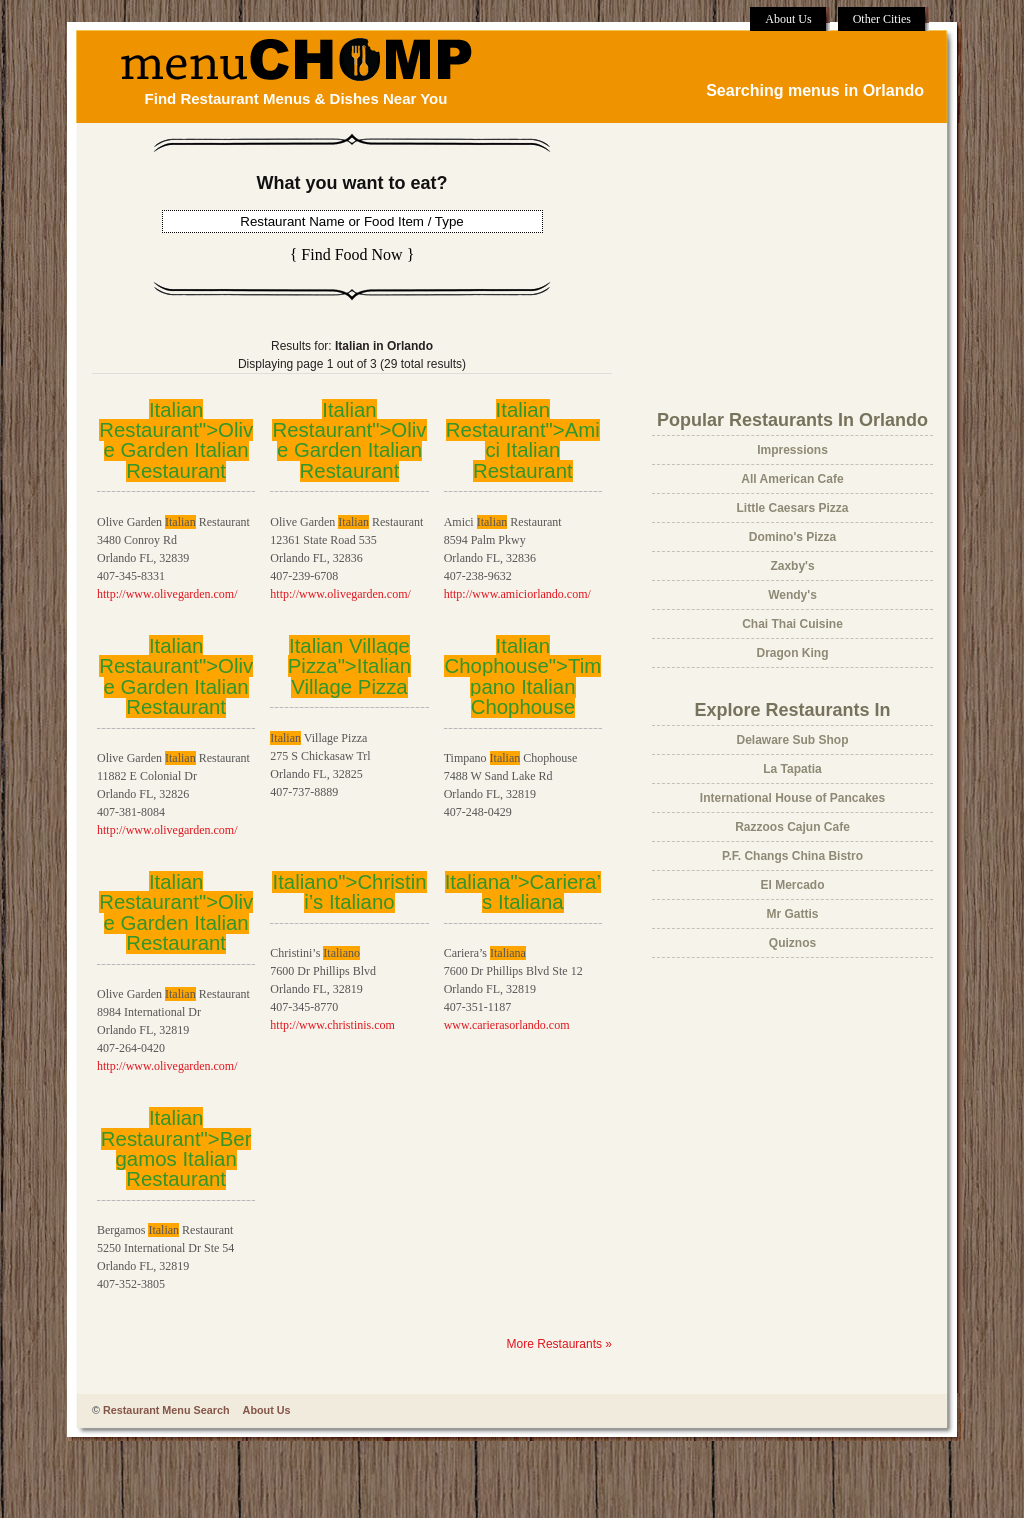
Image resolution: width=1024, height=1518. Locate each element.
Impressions (792, 450)
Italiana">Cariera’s (523, 892)
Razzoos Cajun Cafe (792, 827)
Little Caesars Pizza (792, 508)
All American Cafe (792, 479)
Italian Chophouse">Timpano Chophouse (522, 676)
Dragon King (793, 653)
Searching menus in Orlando (815, 90)
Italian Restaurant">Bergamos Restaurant (176, 1148)
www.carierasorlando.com (507, 1025)
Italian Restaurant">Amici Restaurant (523, 440)
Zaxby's (792, 566)
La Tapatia (792, 769)
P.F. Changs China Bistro (792, 856)
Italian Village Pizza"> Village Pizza (349, 666)
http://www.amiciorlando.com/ (517, 594)
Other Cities (882, 19)
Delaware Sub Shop (792, 740)
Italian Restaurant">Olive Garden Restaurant (176, 440)
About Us (788, 19)
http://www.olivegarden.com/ (167, 594)
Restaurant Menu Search (166, 1410)
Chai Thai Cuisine (792, 624)
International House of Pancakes (792, 798)
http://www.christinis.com (332, 1025)
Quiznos (792, 943)
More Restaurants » (559, 1344)
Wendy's (792, 595)
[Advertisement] (777, 266)
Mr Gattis (792, 914)
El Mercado (792, 885)
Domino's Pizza (793, 537)
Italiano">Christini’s (349, 892)
